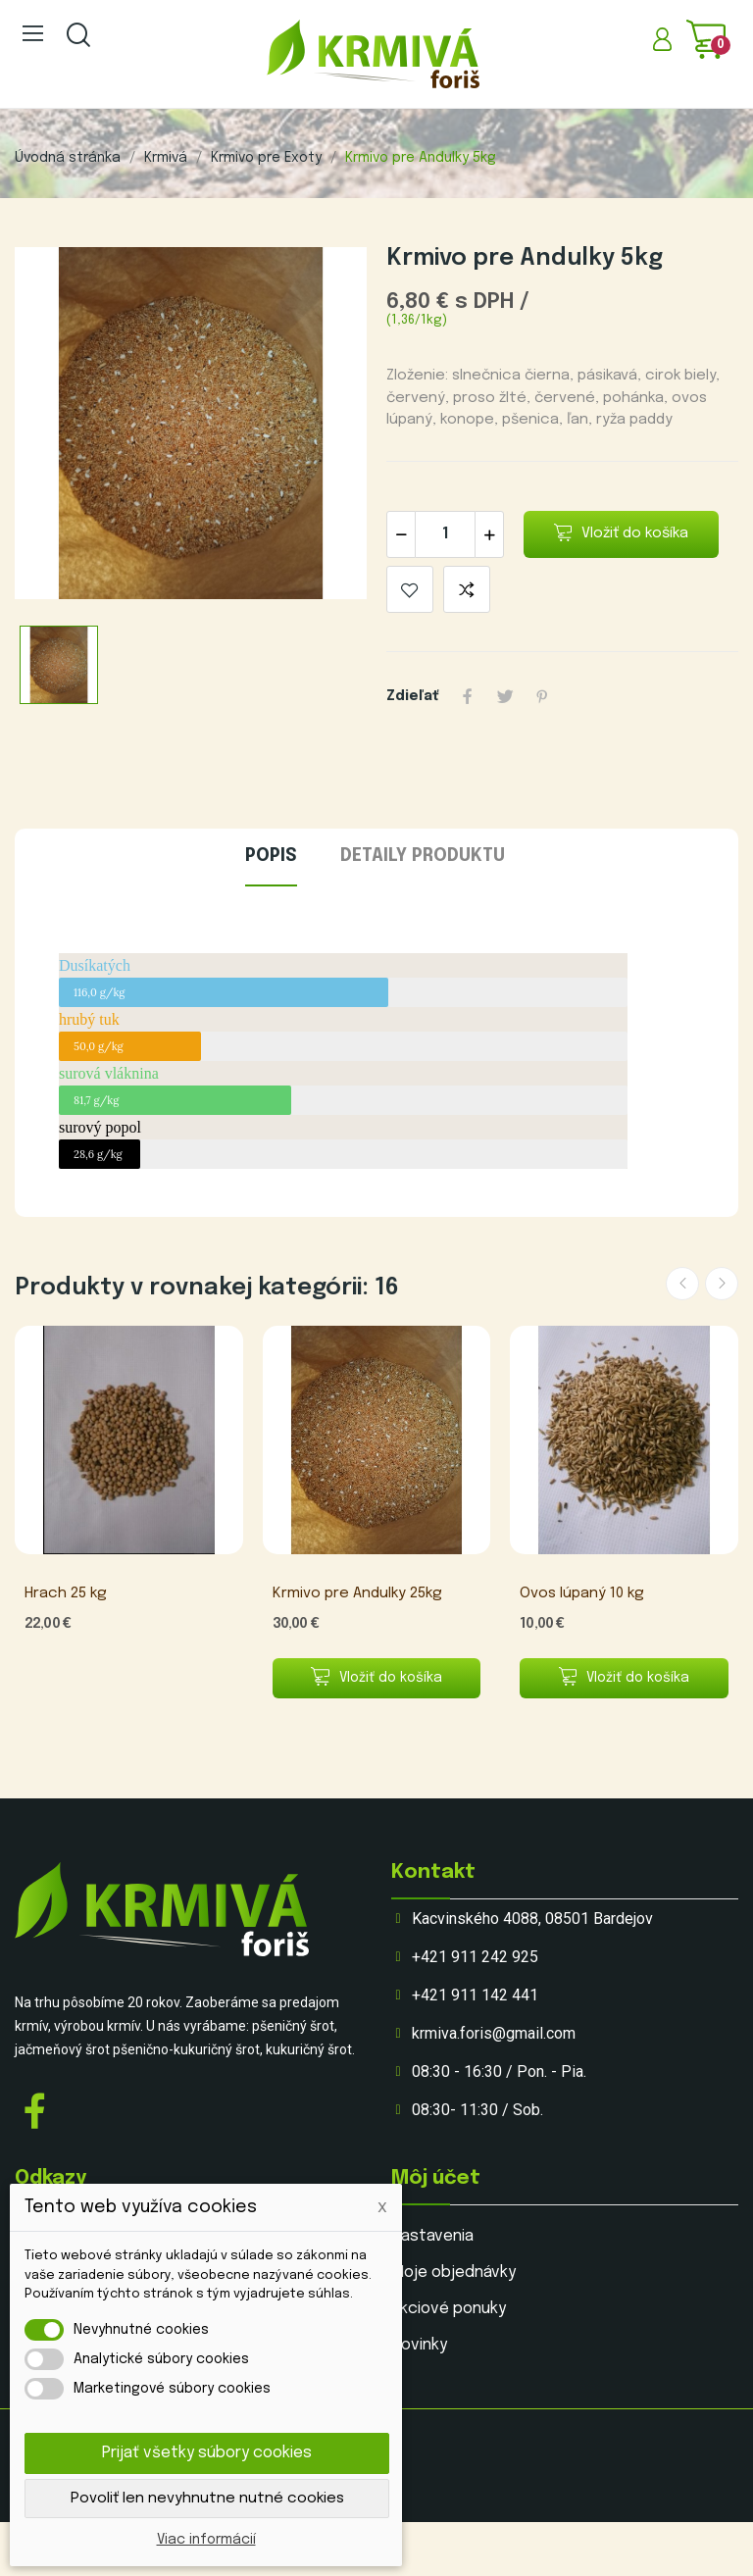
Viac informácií (206, 2540)
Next (721, 1283)
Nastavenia (432, 2236)
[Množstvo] (445, 534)
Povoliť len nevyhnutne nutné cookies (207, 2498)
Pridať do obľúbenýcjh (410, 589)
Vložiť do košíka (621, 533)
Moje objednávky (453, 2272)
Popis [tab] (271, 856)
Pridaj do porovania (467, 589)
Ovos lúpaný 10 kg (582, 1593)
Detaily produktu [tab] (422, 856)
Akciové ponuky (448, 2308)
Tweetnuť (505, 696)
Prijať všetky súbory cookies (207, 2453)
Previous (682, 1283)
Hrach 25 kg (66, 1593)
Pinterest (542, 696)
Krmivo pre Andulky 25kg (357, 1593)
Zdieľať (467, 696)
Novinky (419, 2345)
